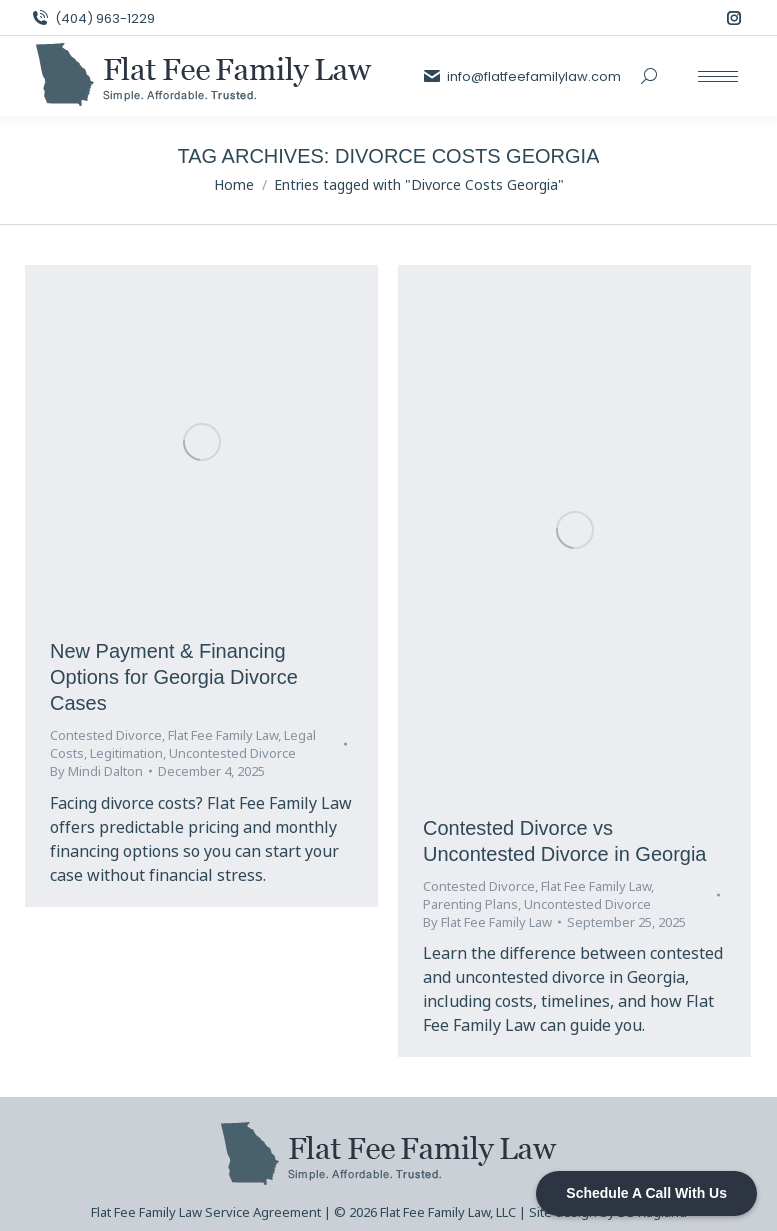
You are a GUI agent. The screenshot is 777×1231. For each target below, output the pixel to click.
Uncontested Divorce (232, 753)
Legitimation (126, 753)
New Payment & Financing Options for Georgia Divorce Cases (174, 677)
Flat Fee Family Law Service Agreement (206, 1212)
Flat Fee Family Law (223, 735)
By (96, 771)
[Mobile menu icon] (718, 76)
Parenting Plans (470, 904)
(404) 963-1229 (92, 18)
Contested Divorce (106, 735)
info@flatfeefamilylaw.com (521, 76)
